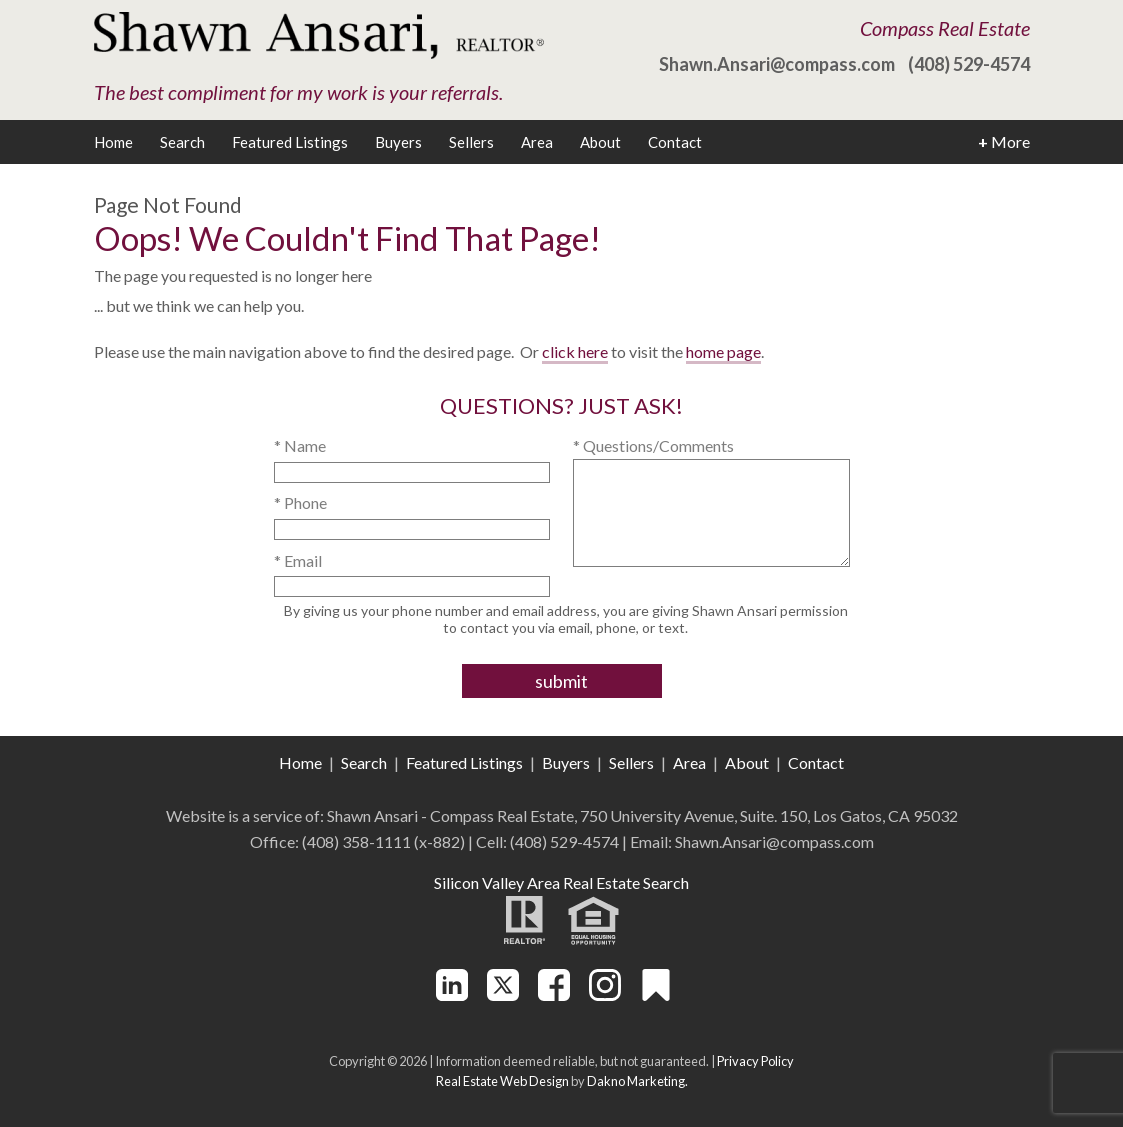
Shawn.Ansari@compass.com (777, 64)
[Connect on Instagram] (605, 994)
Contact (675, 142)
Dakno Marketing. (637, 1081)
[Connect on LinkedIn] (452, 994)
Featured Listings (290, 142)
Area (537, 142)
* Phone (300, 502)
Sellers (471, 142)
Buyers (398, 142)
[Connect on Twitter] (503, 994)
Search (182, 142)
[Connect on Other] (656, 994)
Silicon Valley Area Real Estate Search (561, 882)
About (600, 142)
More (1004, 142)
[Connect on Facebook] (554, 994)
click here (575, 351)
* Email (298, 560)
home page (723, 351)
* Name (300, 445)
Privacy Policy (755, 1061)
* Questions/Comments (653, 445)
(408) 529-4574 (969, 64)
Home (113, 142)
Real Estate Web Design (502, 1081)
